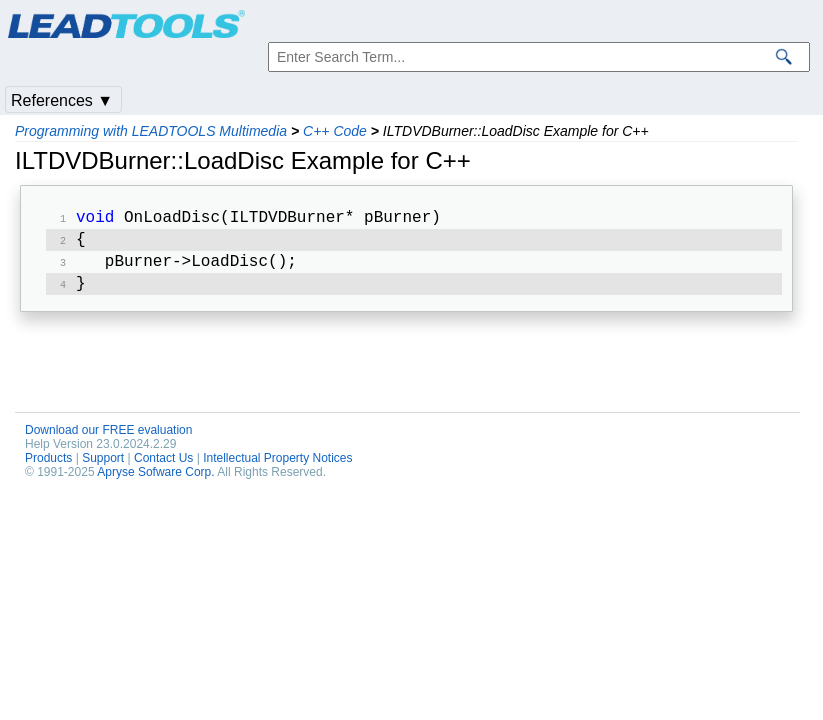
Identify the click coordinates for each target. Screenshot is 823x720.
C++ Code (335, 131)
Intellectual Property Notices (277, 466)
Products (48, 466)
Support (103, 466)
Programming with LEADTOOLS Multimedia (151, 131)
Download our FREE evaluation (108, 438)
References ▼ (62, 100)
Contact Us (163, 466)
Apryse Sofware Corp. (155, 480)
